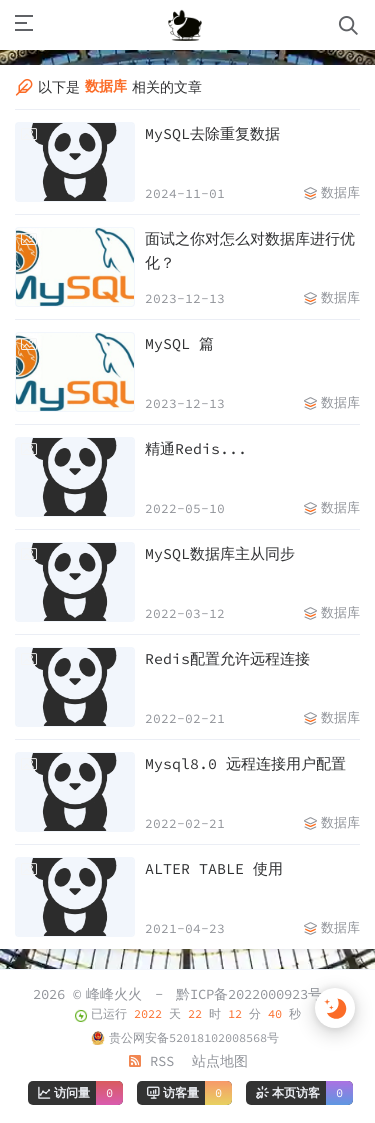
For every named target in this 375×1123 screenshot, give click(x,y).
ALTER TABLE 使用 (214, 868)
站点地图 (220, 1061)
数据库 (340, 192)
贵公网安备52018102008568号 (194, 1037)
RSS (151, 1061)
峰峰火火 (114, 994)
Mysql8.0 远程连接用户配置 (245, 763)
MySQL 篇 (179, 343)
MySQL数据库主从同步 (220, 553)
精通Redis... (196, 448)
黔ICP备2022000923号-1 (257, 994)
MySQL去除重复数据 (212, 133)
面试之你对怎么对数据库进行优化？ (250, 250)
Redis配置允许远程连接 (227, 658)
